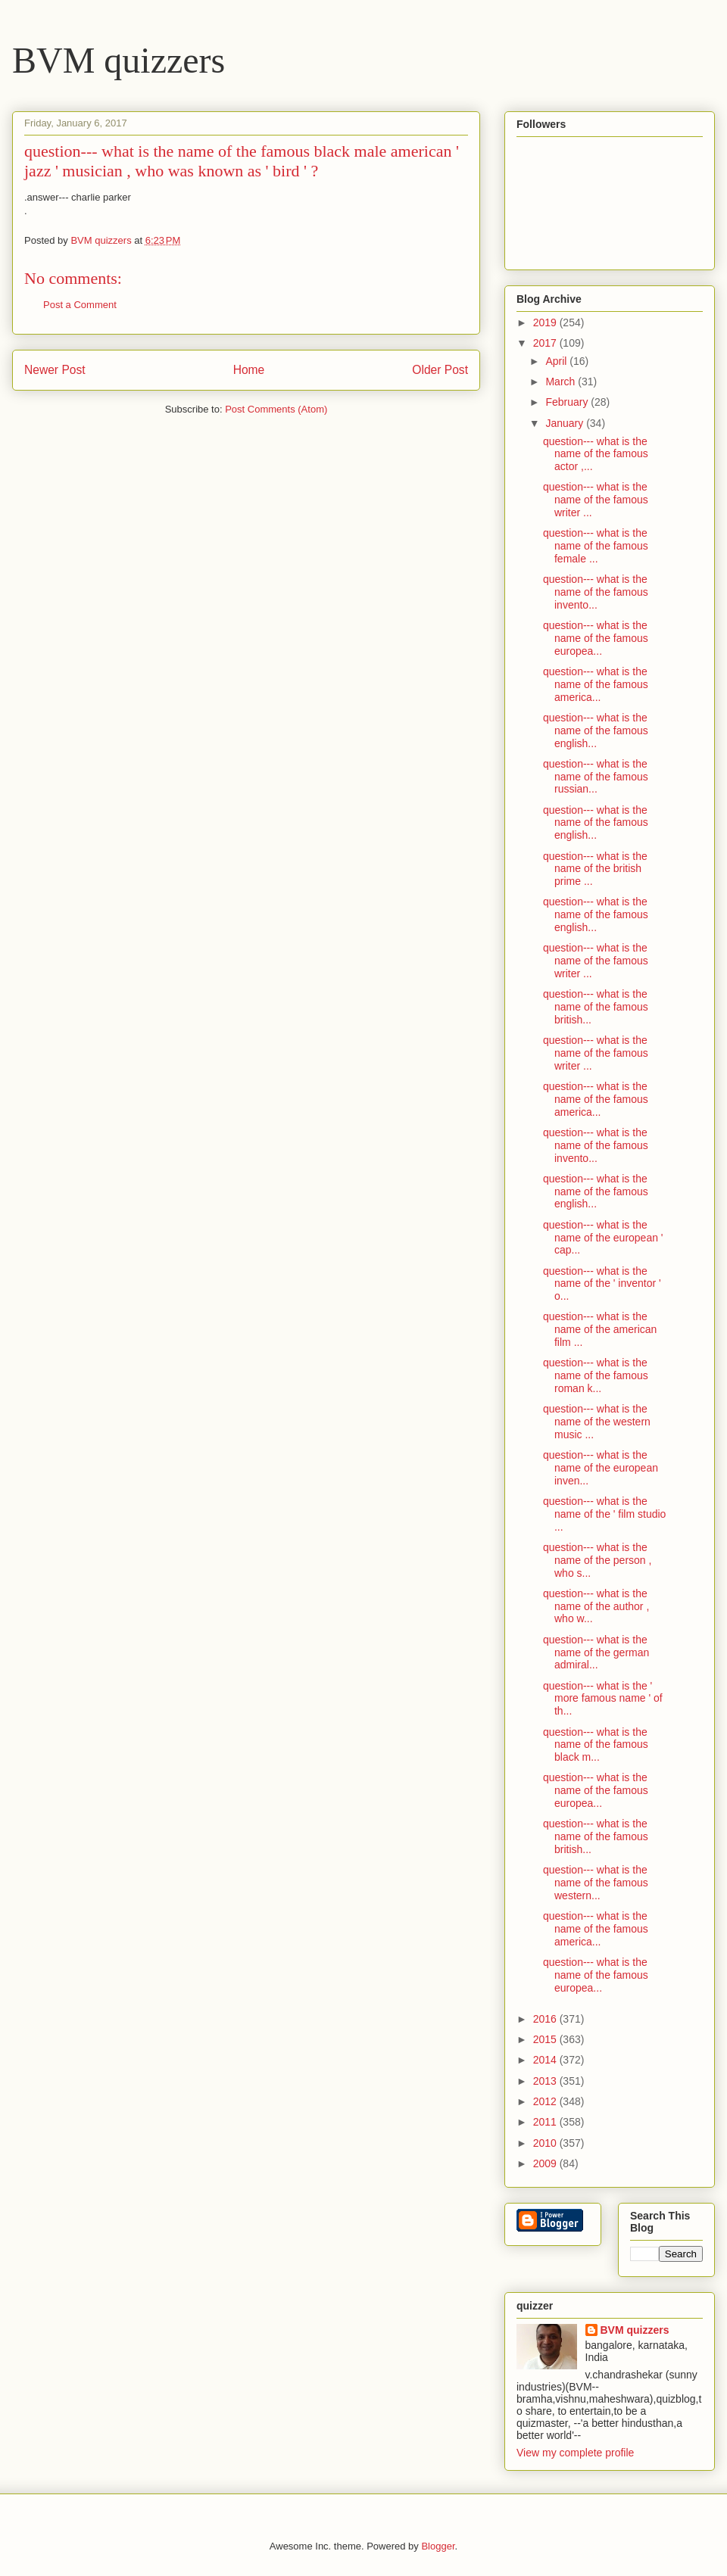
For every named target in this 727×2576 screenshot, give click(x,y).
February (568, 402)
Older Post (440, 369)
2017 (546, 343)
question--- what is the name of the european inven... (600, 1468)
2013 (546, 2081)
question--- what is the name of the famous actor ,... (595, 454)
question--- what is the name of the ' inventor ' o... (602, 1284)
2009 (546, 2163)
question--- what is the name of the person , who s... (597, 1560)
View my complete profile (575, 2453)
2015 (546, 2039)
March (561, 381)
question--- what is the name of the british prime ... (595, 869)
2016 (546, 2019)
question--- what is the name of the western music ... (597, 1422)
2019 (546, 322)
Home (249, 369)
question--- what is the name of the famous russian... (595, 777)
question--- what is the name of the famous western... (595, 1883)
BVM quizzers (118, 60)
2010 (546, 2143)
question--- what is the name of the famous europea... (595, 638)
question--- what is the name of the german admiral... (596, 1652)
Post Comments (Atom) (276, 409)
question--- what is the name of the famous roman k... (595, 1375)
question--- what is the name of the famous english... (595, 730)
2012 (546, 2101)
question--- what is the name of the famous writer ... (595, 500)
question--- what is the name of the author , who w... (596, 1606)
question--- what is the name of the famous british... (595, 1007)
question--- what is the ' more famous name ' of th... (603, 1699)
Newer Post (55, 369)
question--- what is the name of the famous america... (595, 684)
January (565, 423)
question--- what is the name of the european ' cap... (603, 1238)
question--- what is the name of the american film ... (600, 1329)
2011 (546, 2122)
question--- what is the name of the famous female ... (595, 546)
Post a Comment (80, 304)
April (557, 361)
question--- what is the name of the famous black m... (595, 1745)
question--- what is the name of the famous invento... (595, 592)
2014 (546, 2060)
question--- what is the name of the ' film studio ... (604, 1514)
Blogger (437, 2546)
